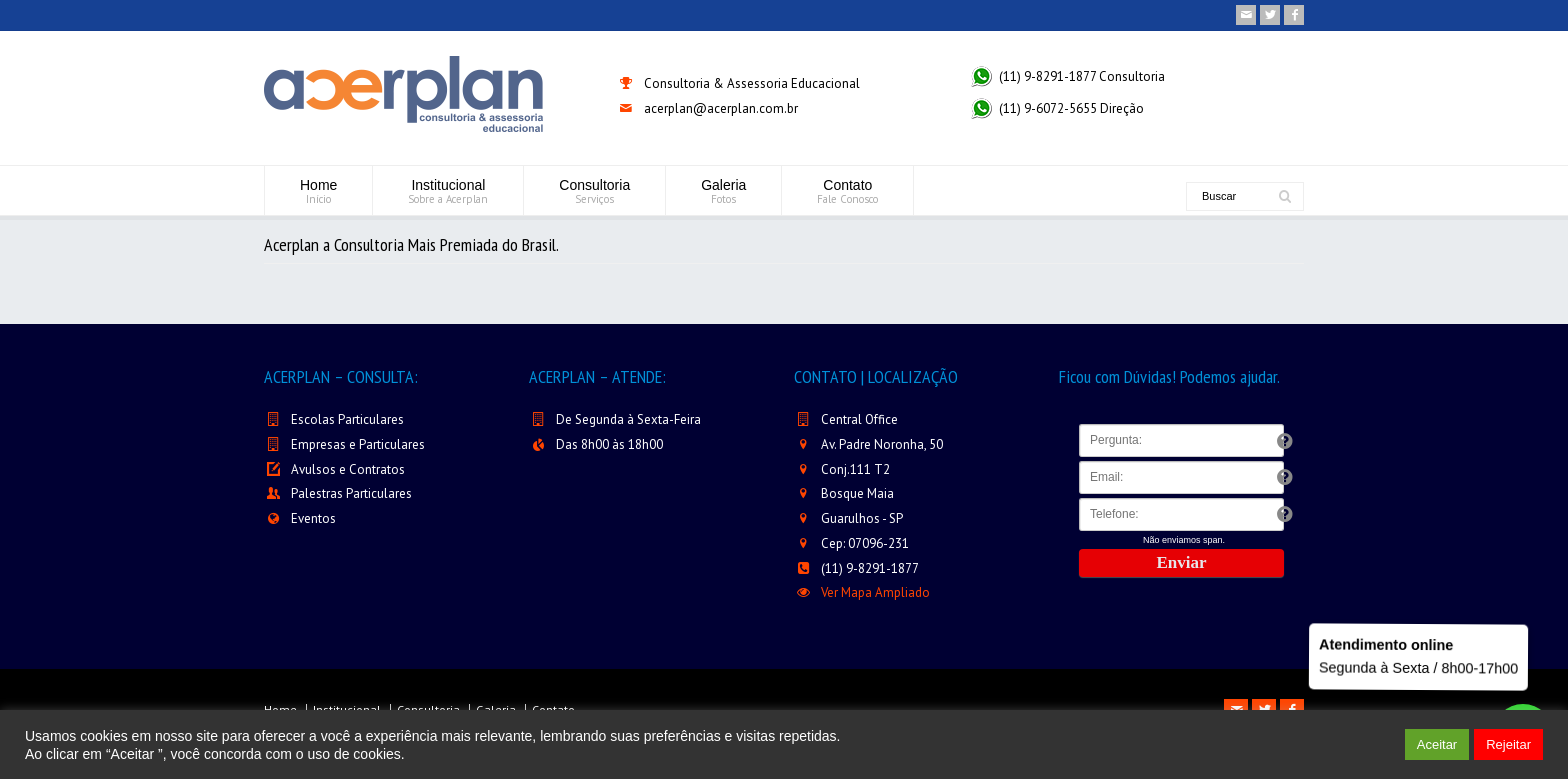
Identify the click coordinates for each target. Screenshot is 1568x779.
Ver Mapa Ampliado (875, 592)
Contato (847, 191)
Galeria (723, 191)
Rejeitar (1508, 744)
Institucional (448, 191)
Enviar (1181, 562)
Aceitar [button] (1437, 744)
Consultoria (594, 191)
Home (318, 191)
